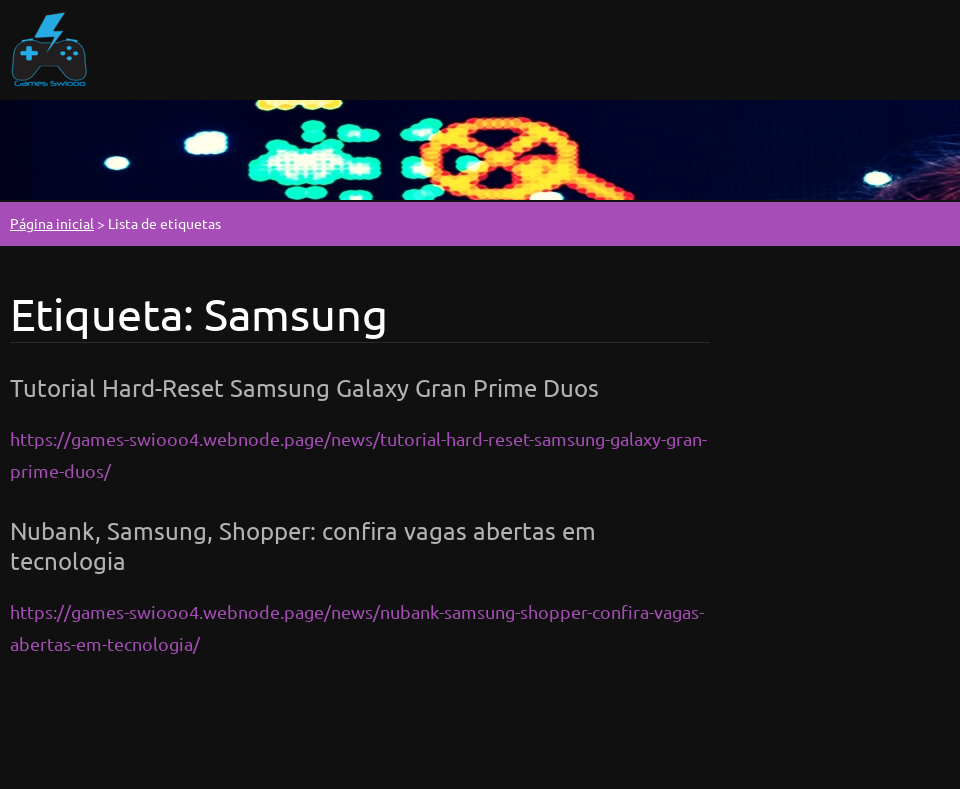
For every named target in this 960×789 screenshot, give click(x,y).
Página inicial (52, 223)
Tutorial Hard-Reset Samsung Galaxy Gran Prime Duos (304, 387)
